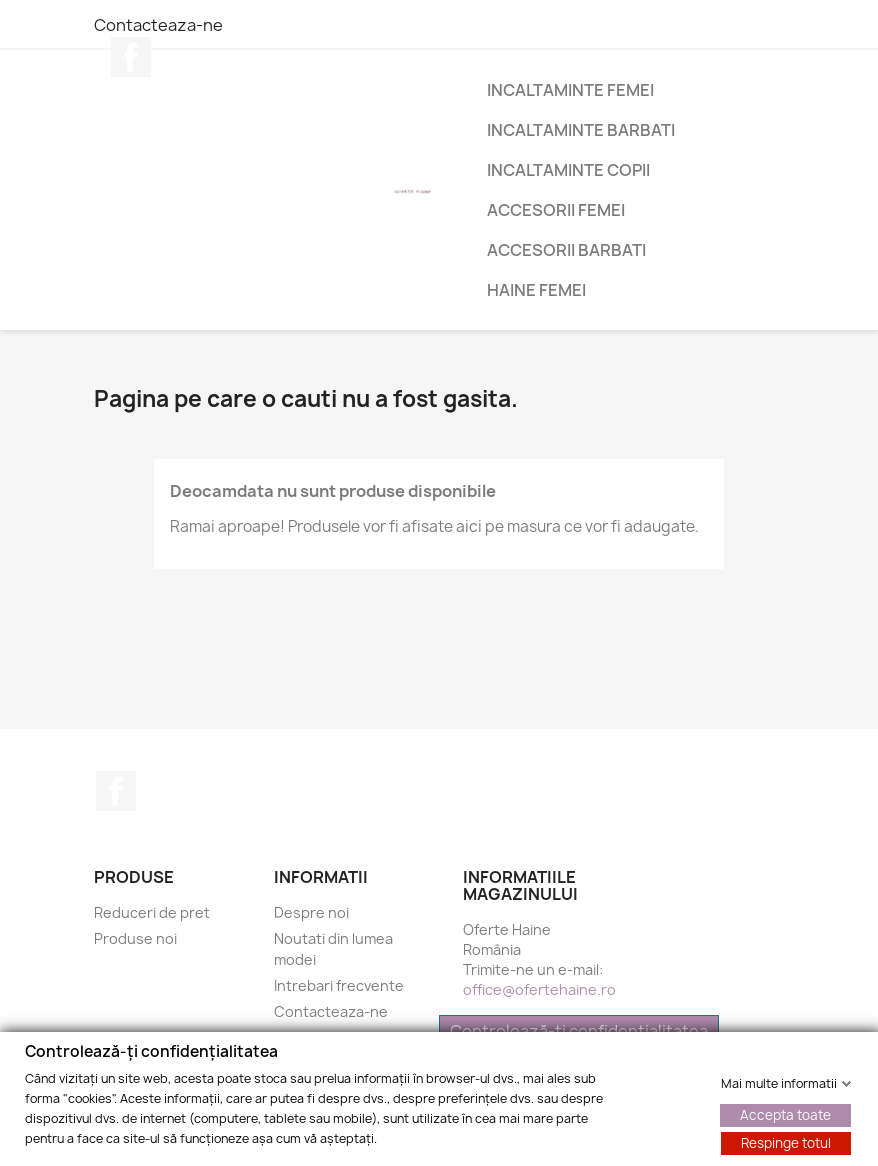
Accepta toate (785, 1114)
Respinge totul (786, 1142)
